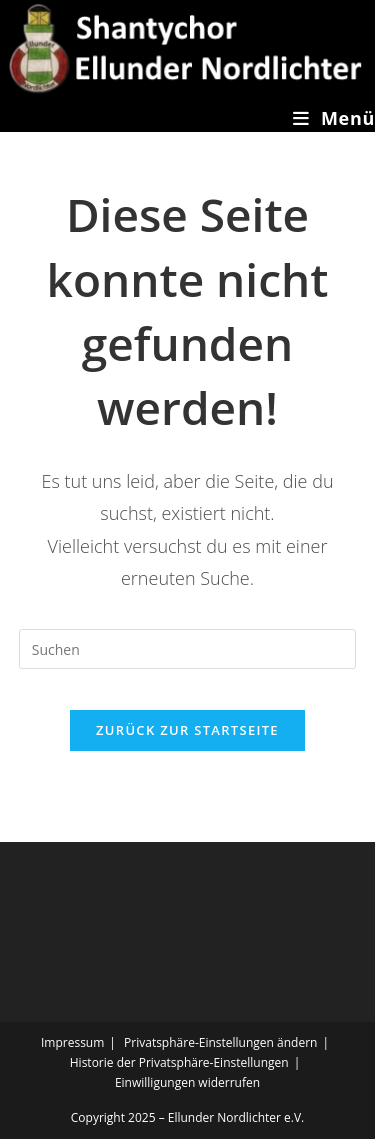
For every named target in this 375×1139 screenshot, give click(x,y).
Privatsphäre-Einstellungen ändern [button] (220, 1042)
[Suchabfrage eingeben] (188, 649)
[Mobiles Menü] (334, 118)
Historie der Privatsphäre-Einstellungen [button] (179, 1062)
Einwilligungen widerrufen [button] (187, 1082)
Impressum (72, 1042)
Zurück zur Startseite (187, 730)
